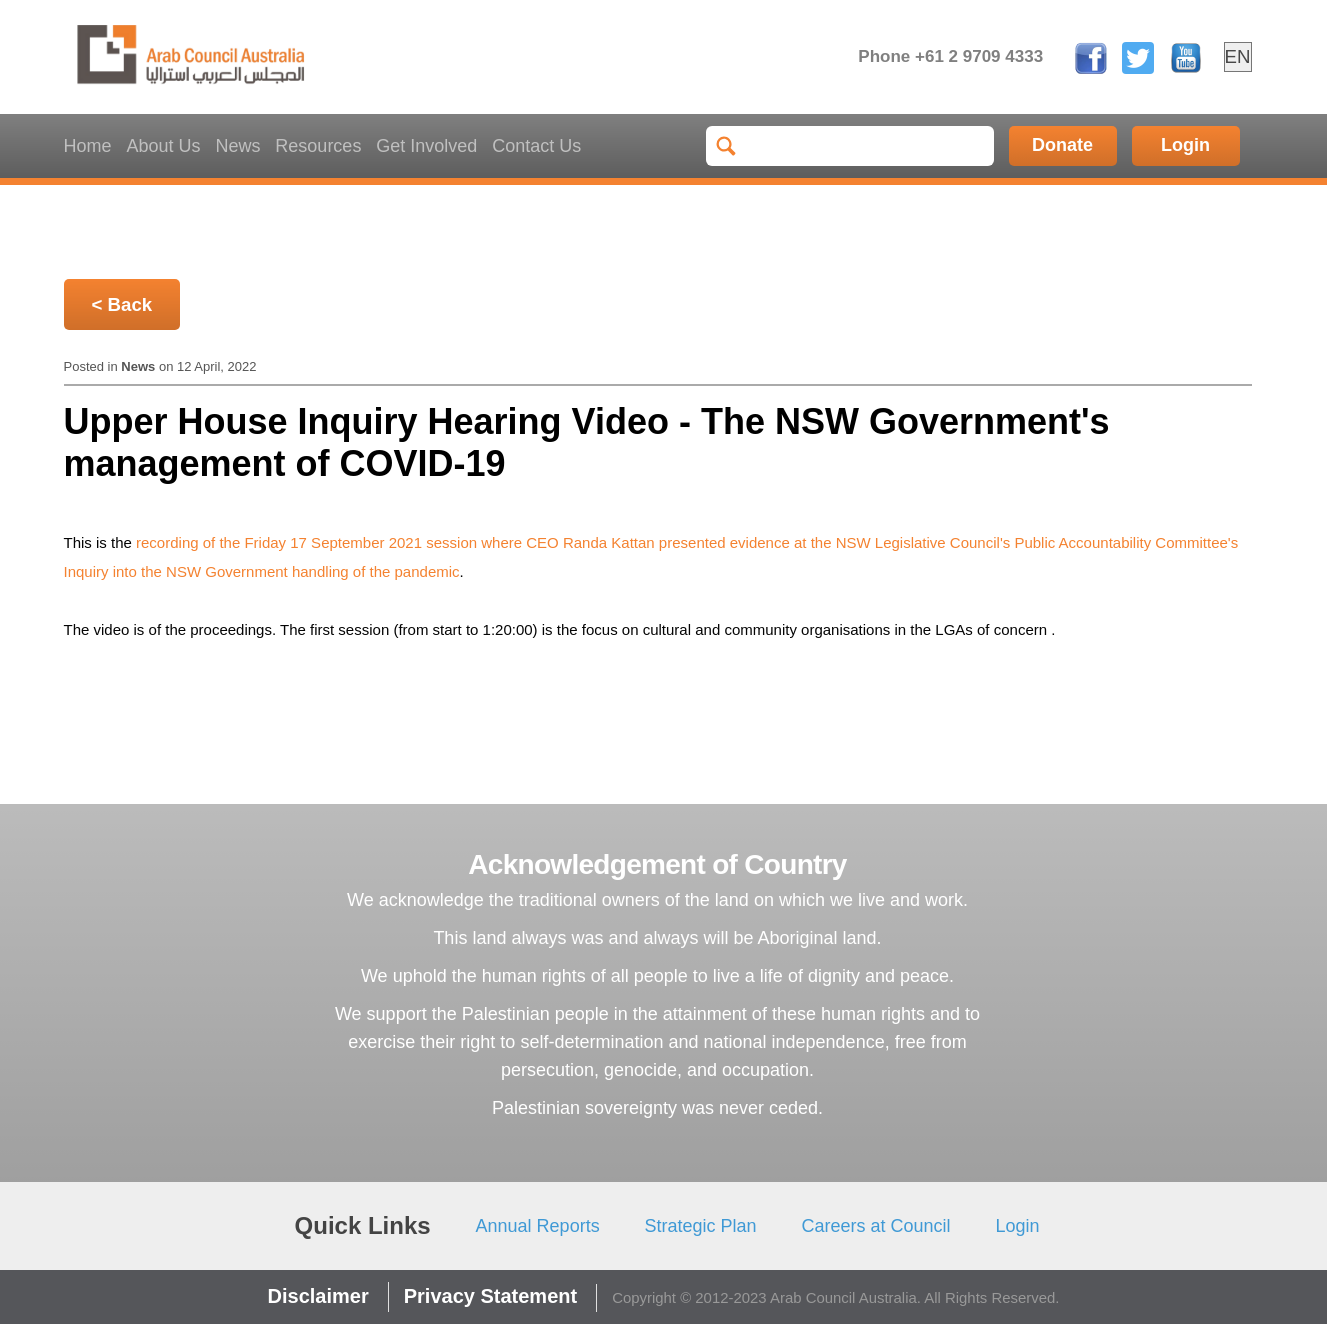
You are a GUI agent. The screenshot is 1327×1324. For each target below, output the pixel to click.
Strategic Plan (701, 1226)
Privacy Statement (490, 1296)
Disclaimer (318, 1296)
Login (1185, 145)
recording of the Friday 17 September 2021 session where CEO (349, 542)
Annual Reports (538, 1226)
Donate (1062, 145)
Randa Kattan (609, 542)
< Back (122, 304)
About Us (163, 146)
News (237, 146)
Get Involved (426, 146)
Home (88, 146)
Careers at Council (876, 1226)
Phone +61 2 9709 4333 (950, 56)
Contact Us (536, 146)
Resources (318, 146)
